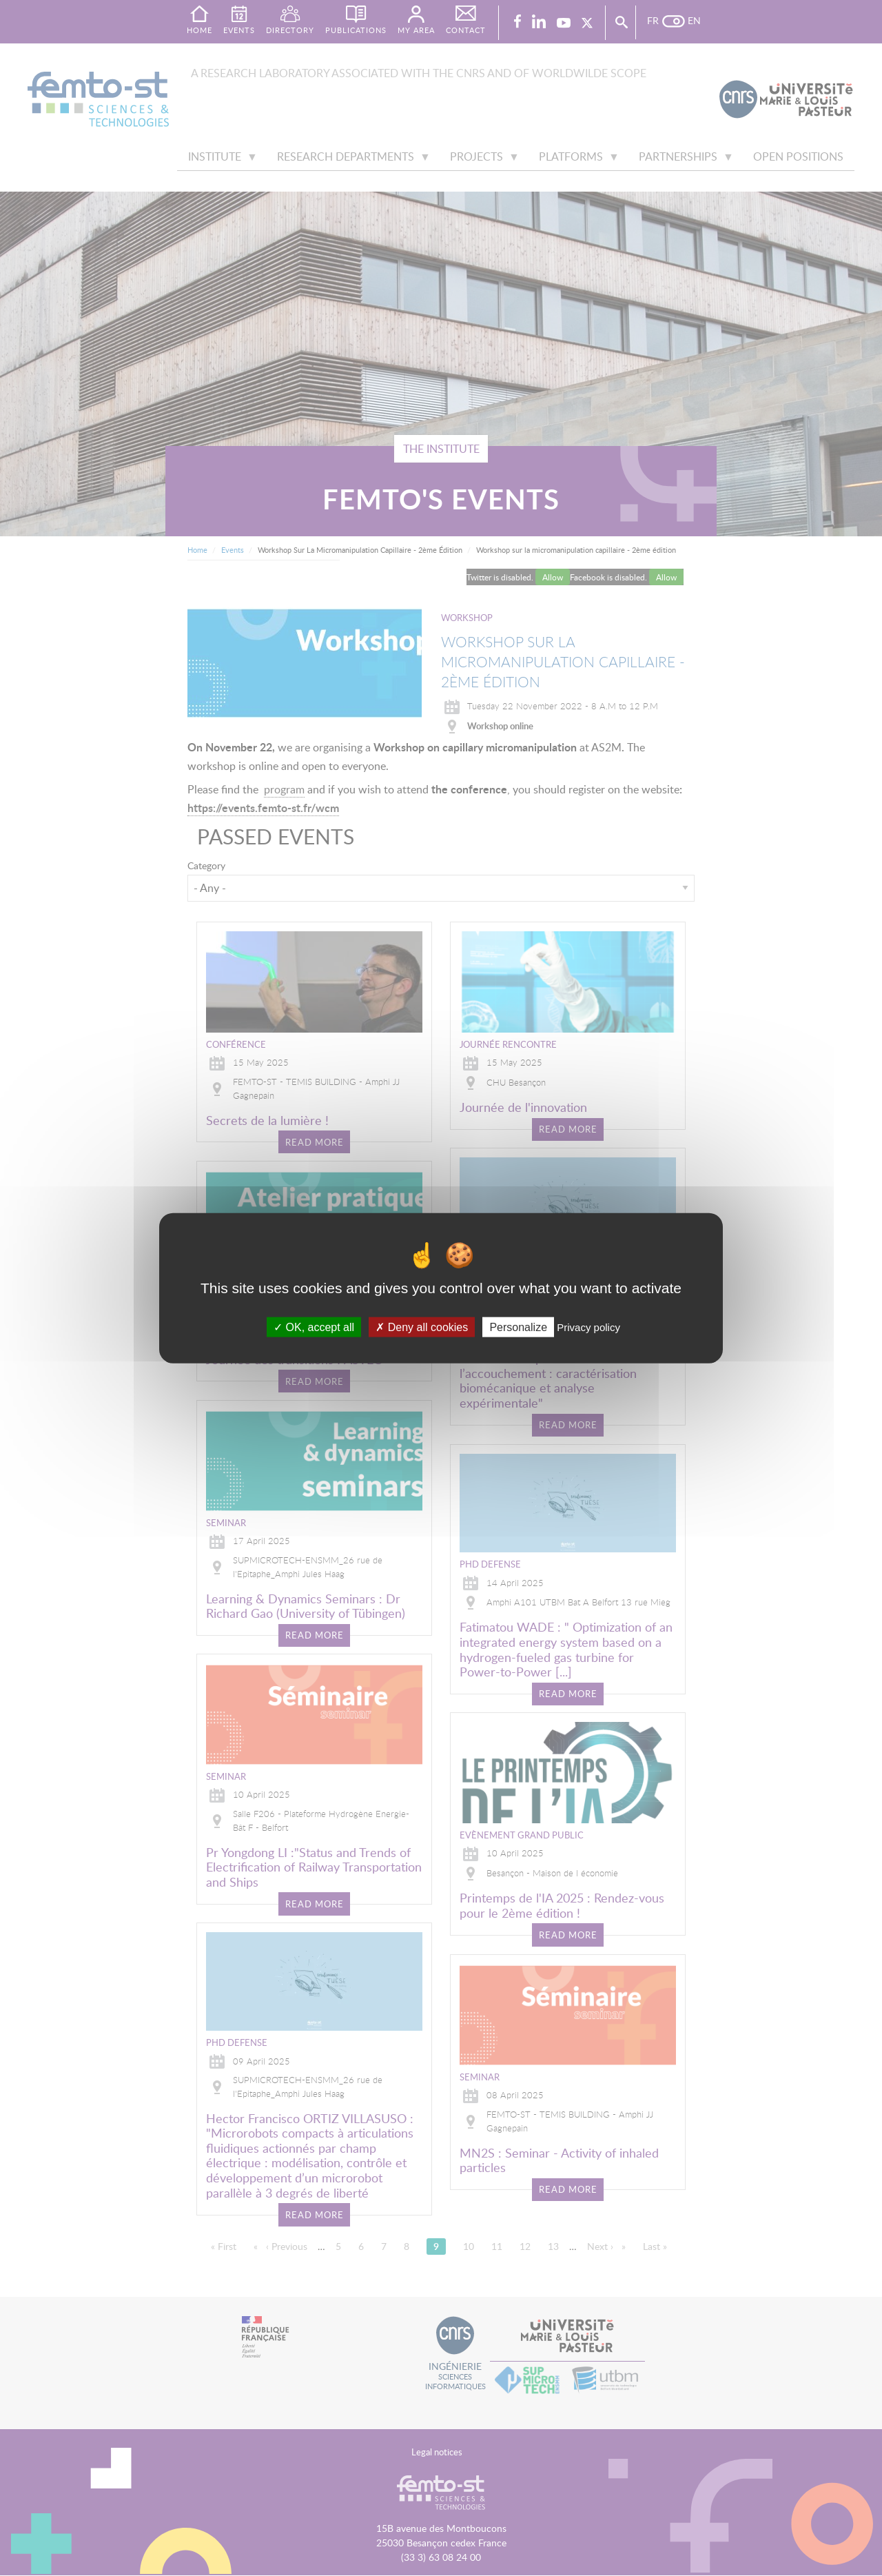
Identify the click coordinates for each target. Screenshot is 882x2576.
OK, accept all (314, 1327)
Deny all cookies (422, 1327)
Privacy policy (588, 1327)
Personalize (518, 1327)
